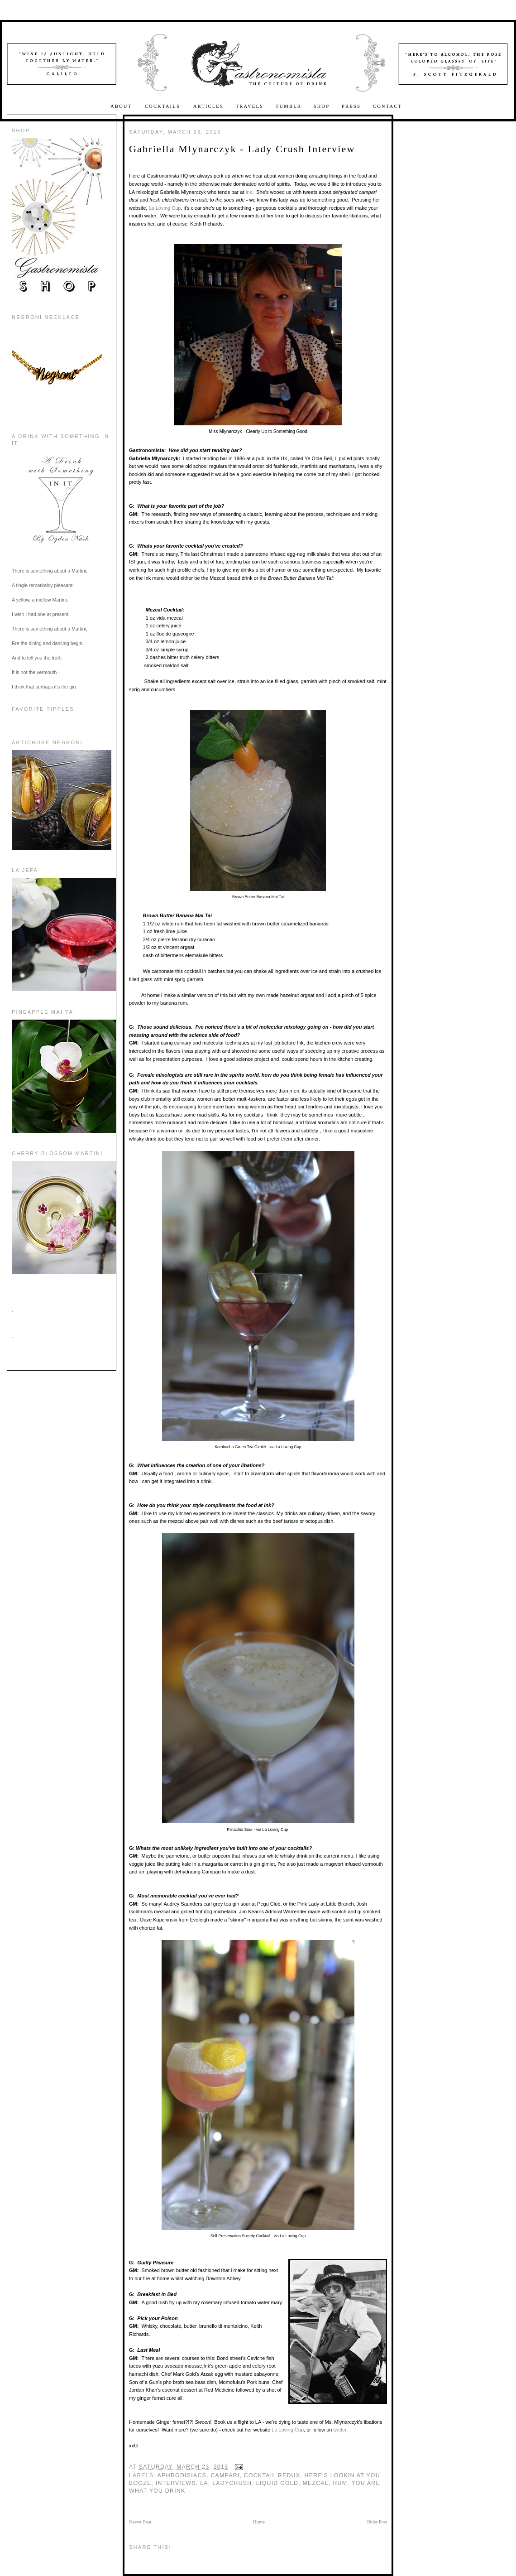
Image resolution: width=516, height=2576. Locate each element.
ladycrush (232, 2483)
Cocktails (163, 106)
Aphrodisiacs (182, 2475)
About (122, 106)
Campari (224, 2475)
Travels (250, 106)
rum (340, 2483)
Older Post (377, 2521)
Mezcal (315, 2483)
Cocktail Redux (272, 2475)
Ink (248, 192)
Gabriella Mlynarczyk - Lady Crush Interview (242, 148)
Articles (208, 106)
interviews (176, 2483)
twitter (339, 2429)
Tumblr (288, 106)
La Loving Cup (164, 208)
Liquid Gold (277, 2483)
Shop (322, 106)
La (204, 2483)
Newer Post (140, 2521)
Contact (387, 106)
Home (259, 2521)
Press (351, 106)
